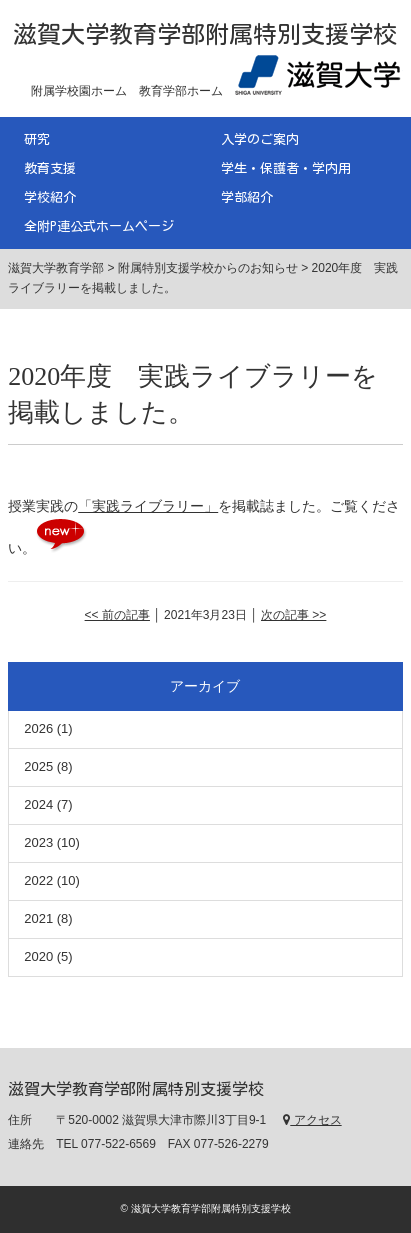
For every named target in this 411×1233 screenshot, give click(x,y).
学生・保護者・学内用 (286, 168)
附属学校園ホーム (79, 91)
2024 (38, 804)
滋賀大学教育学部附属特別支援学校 (205, 34)
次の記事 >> (293, 615)
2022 (38, 880)
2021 (38, 918)
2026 (38, 728)
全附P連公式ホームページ (99, 226)
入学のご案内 (260, 139)
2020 (38, 956)
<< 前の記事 (117, 615)
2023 (38, 842)
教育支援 (50, 168)
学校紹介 (50, 197)
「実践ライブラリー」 (148, 506)
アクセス (312, 1120)
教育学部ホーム (181, 91)
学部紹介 (247, 197)
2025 (38, 766)
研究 (37, 139)
